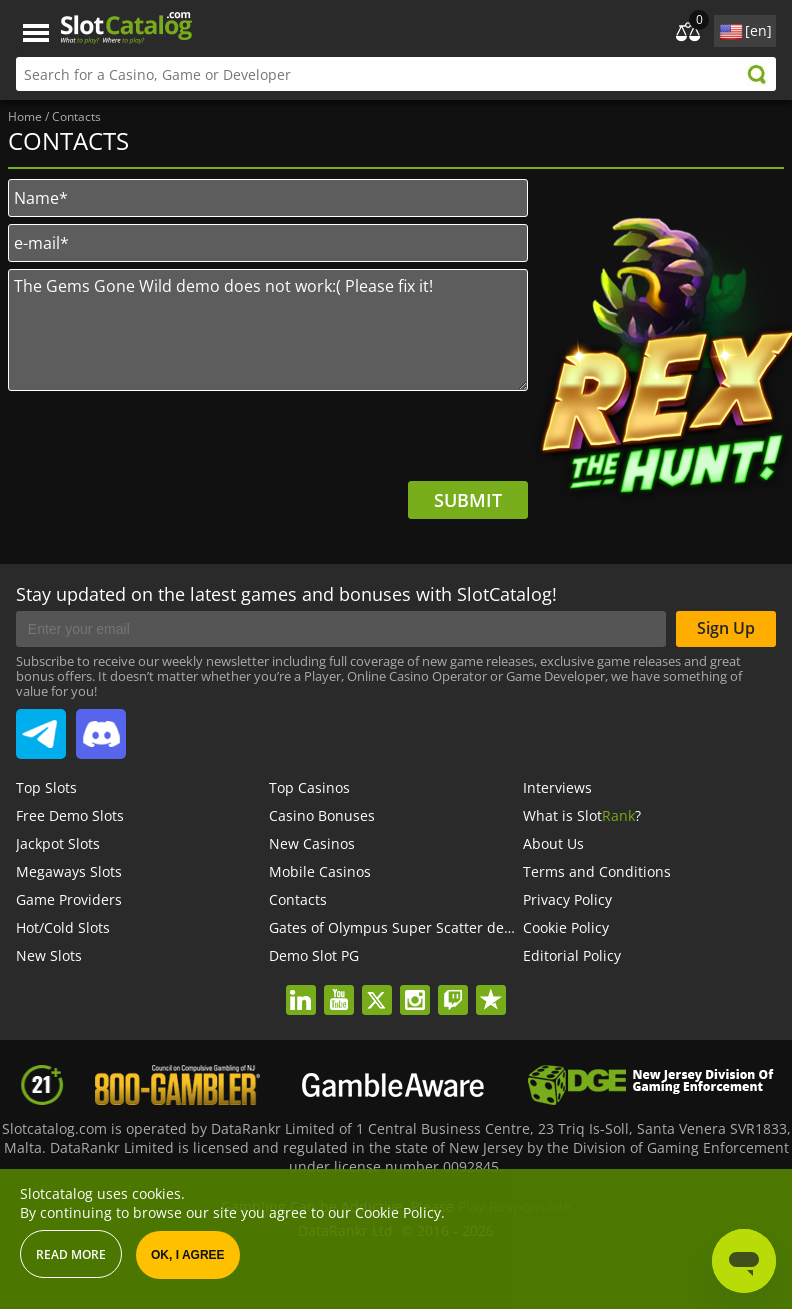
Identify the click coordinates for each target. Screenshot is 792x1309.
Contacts (298, 899)
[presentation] (376, 442)
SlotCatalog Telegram (41, 726)
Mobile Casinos (320, 871)
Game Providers (69, 899)
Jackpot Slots (58, 843)
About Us (553, 843)
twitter (376, 987)
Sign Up (726, 628)
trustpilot (490, 987)
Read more (71, 1254)
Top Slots (46, 787)
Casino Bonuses (322, 815)
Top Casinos (309, 787)
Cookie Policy (566, 927)
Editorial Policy (572, 955)
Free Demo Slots (70, 815)
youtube (338, 987)
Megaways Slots (69, 871)
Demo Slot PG (314, 955)
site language (729, 28)
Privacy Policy (567, 899)
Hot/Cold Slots (63, 927)
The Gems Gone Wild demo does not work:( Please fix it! (268, 330)
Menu (36, 33)
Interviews (557, 787)
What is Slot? (582, 815)
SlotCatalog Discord (101, 726)
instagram (415, 987)
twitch (453, 987)
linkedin (300, 987)
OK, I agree (188, 1255)
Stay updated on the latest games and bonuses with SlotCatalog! (286, 594)
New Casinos (312, 843)
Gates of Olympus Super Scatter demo (397, 927)
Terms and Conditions (597, 871)
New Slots (49, 955)
